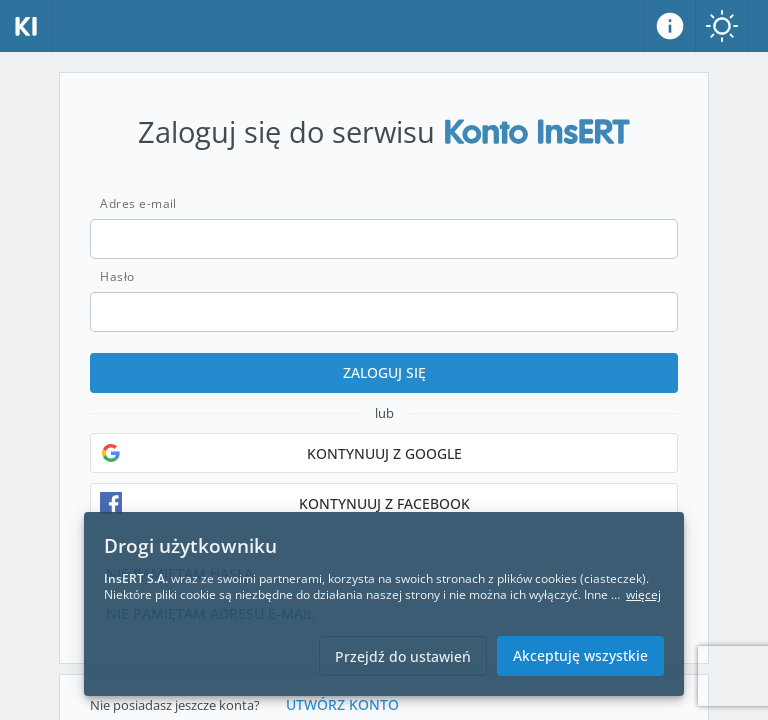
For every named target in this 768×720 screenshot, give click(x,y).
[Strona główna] (26, 26)
